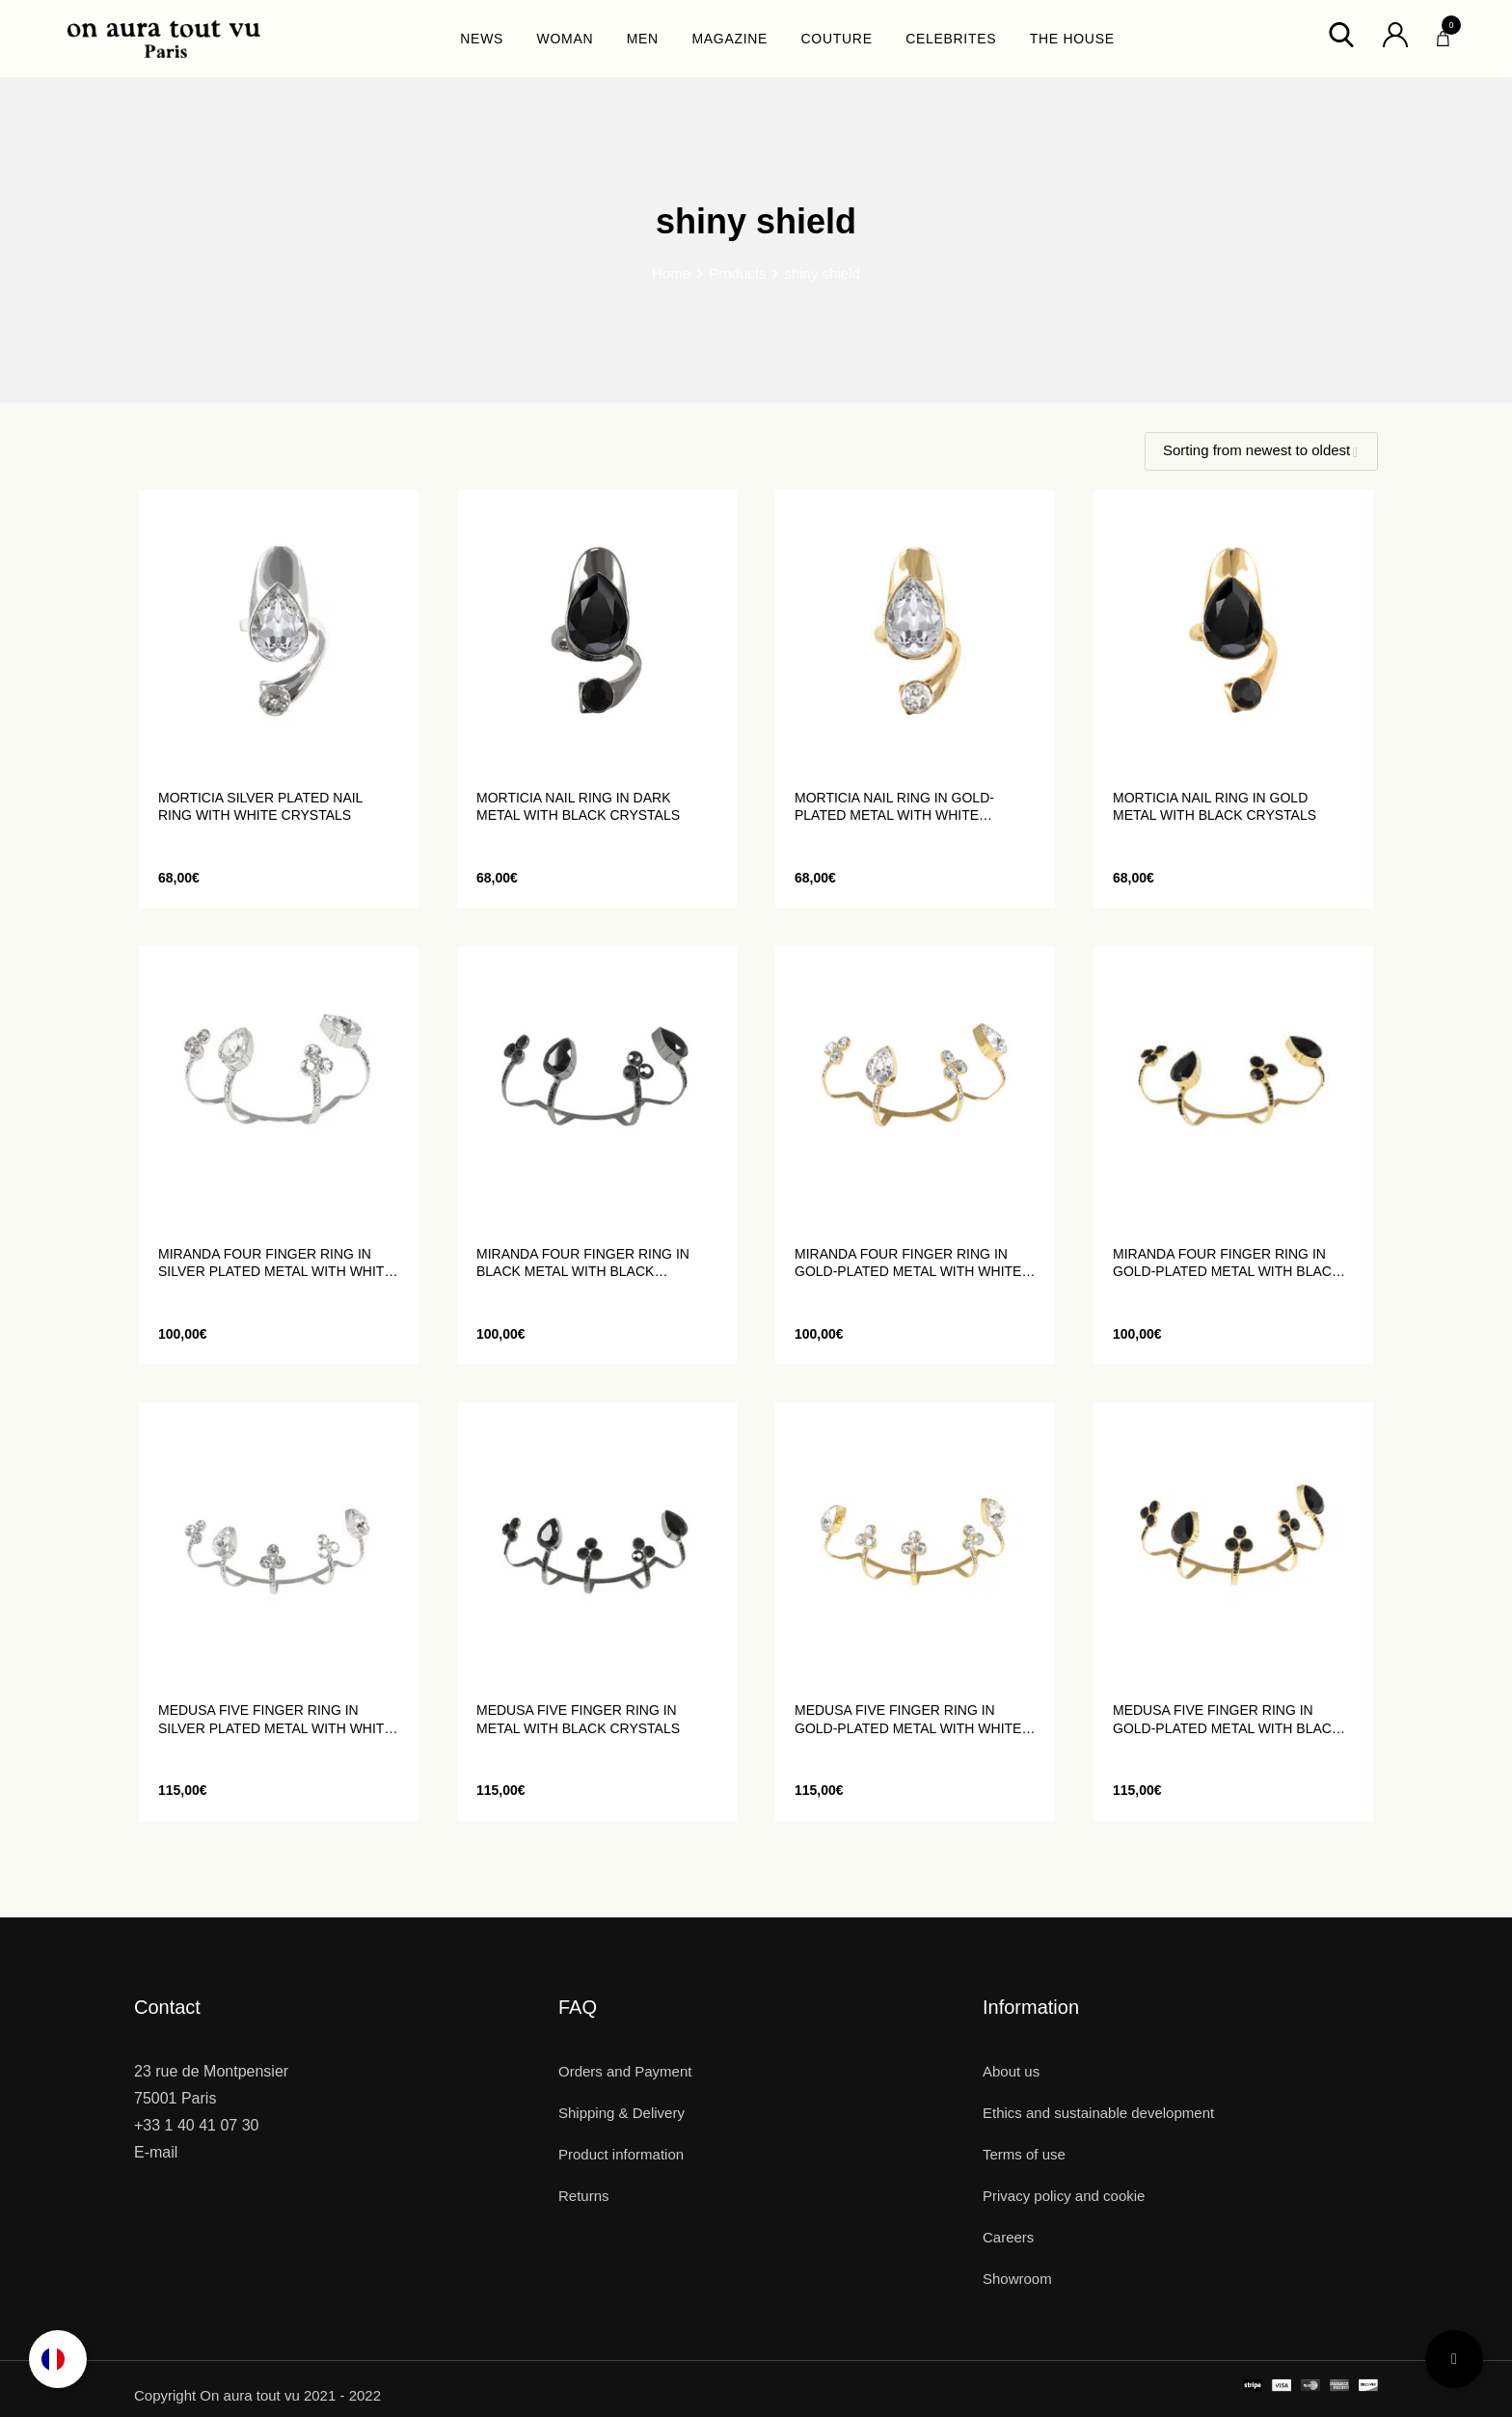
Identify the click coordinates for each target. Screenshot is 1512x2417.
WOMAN (565, 38)
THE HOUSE (1072, 38)
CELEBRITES (950, 38)
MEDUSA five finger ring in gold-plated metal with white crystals (908, 1719)
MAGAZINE (729, 38)
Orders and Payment (624, 2071)
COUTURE (837, 38)
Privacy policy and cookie (1064, 2195)
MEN (643, 38)
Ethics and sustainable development (1098, 2113)
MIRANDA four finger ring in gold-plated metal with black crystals (1226, 1263)
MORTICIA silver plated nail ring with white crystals (260, 806)
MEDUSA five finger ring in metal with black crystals (578, 1718)
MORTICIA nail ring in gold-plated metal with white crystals (894, 807)
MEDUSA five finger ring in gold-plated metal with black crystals (1226, 1719)
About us (1011, 2071)
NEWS (481, 38)
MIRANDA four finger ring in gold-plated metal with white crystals (908, 1263)
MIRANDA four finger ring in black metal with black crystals (582, 1263)
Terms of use (1024, 2154)
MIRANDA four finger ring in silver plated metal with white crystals (275, 1263)
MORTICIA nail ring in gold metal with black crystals (1214, 806)
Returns (583, 2195)
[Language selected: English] (58, 2359)
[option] (58, 2359)
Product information (621, 2154)
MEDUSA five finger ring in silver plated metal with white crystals (275, 1719)
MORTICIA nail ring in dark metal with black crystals (578, 806)
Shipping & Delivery (621, 2113)
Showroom (1017, 2278)
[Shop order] (1261, 451)
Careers (1008, 2237)
